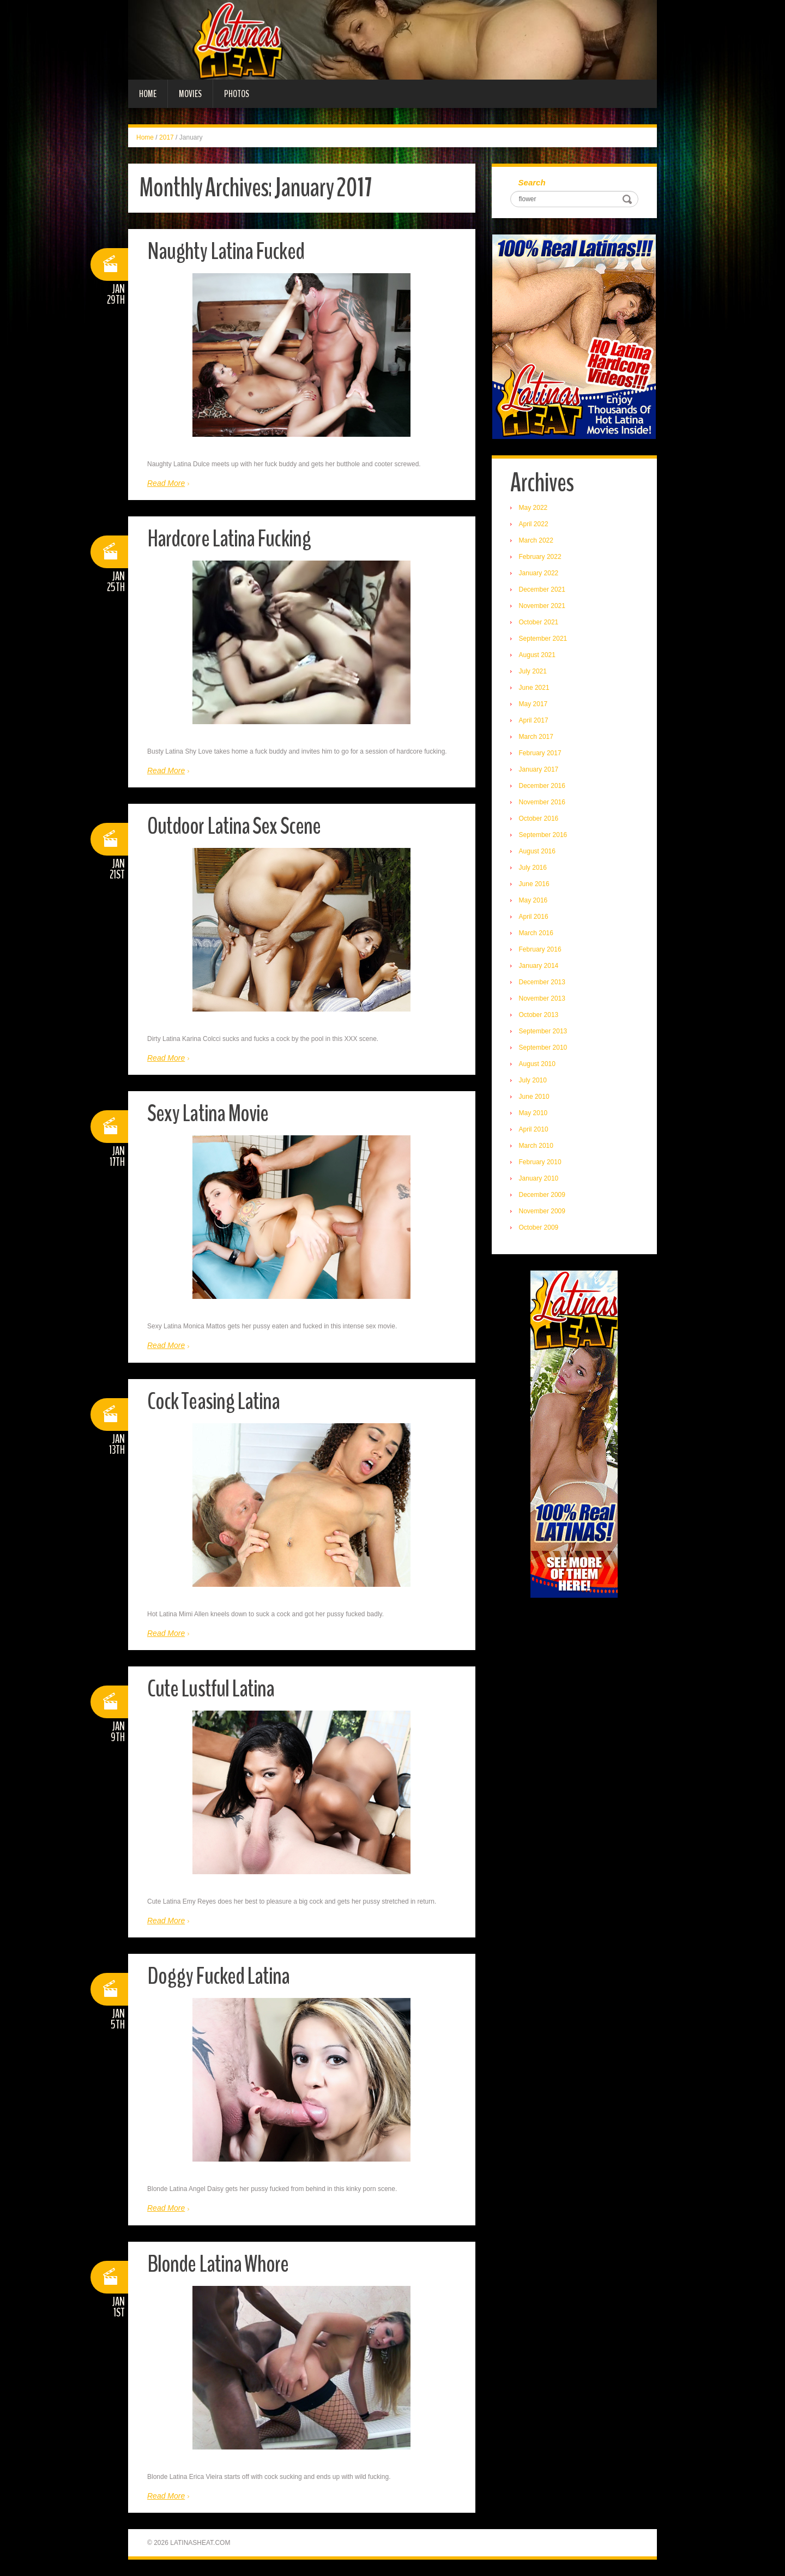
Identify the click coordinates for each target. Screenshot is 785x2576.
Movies (190, 93)
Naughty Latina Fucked (226, 251)
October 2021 (539, 623)
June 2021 (535, 688)
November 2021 (543, 606)
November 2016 (543, 802)
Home (147, 93)
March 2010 (537, 1146)
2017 (166, 137)
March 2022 (537, 541)
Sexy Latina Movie (208, 1113)
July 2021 (533, 672)
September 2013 (544, 1032)
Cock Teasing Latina (214, 1401)
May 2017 (534, 704)
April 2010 (534, 1130)
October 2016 (539, 819)
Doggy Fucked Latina (219, 1976)
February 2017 (541, 753)
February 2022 (541, 557)
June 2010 (535, 1097)
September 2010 (544, 1048)
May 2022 (534, 508)
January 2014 (539, 966)
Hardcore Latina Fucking (230, 538)
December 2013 (543, 982)
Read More (166, 483)
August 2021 (538, 655)
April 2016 (534, 917)
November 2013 (543, 999)
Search (532, 183)
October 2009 (539, 1228)
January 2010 (539, 1179)
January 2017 (539, 770)
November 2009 (543, 1211)
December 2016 (543, 786)
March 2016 (537, 933)
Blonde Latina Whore (219, 2263)
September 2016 (544, 835)
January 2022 (539, 573)
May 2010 (534, 1113)
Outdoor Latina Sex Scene (235, 825)
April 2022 (534, 524)
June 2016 (535, 884)
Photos (236, 93)
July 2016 (533, 868)
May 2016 (534, 901)
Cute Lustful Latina (211, 1688)
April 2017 (534, 721)
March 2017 (537, 737)
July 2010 (533, 1081)
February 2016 (541, 950)
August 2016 (538, 852)
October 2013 (539, 1015)
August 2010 (538, 1064)
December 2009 (543, 1195)
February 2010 (541, 1162)
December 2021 (543, 590)
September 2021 (544, 639)
